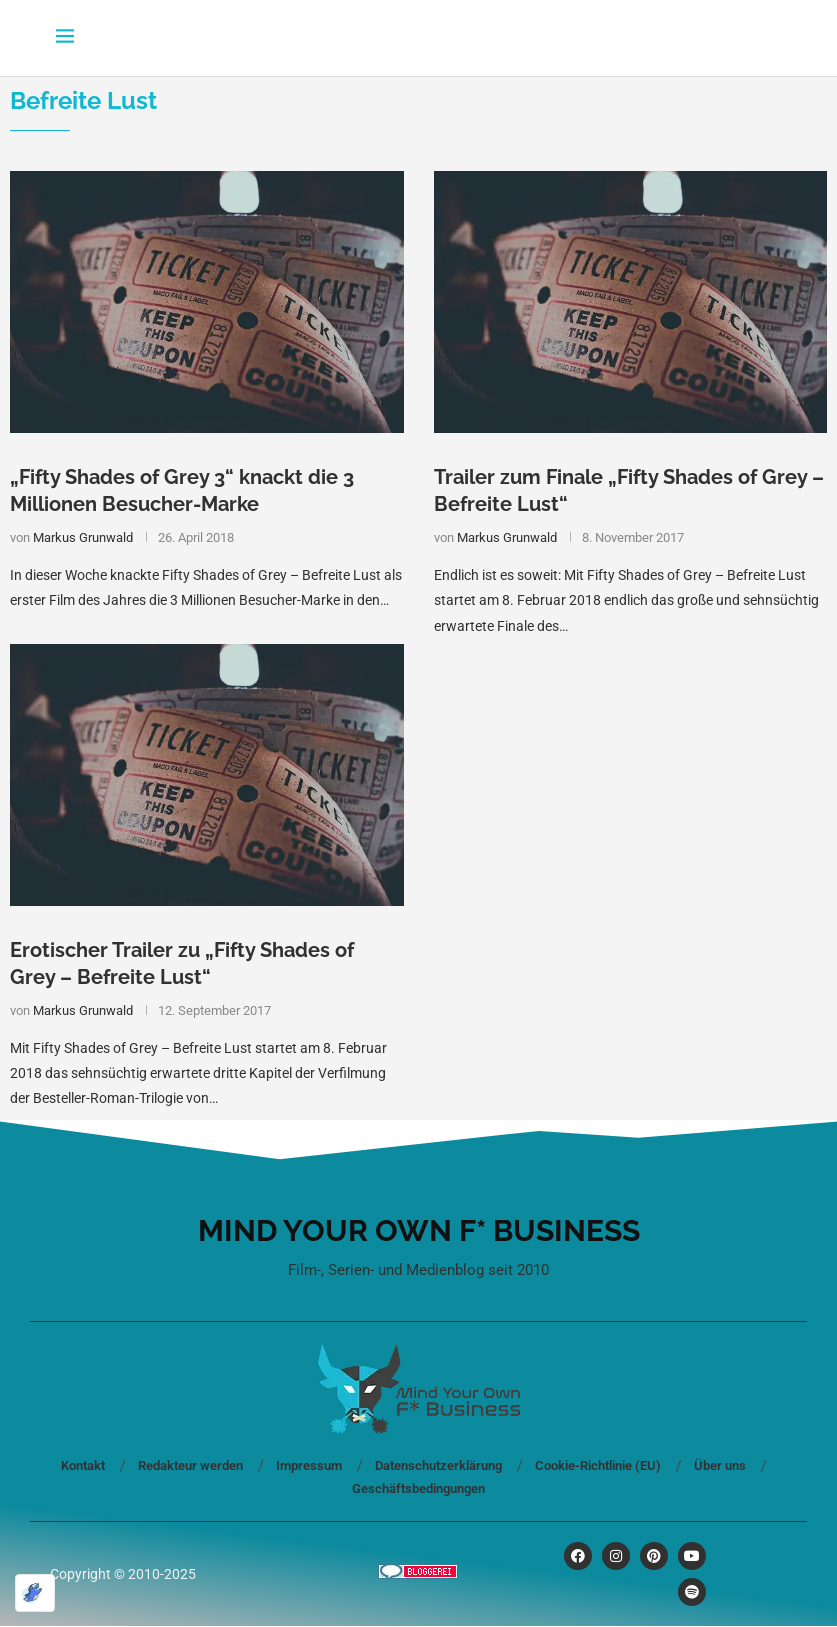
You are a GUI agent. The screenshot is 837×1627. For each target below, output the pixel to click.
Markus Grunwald (83, 537)
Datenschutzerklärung (438, 1465)
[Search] (772, 38)
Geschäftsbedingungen (418, 1488)
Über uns (720, 1465)
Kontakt (83, 1465)
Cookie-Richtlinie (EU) (598, 1465)
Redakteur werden (190, 1465)
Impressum (309, 1465)
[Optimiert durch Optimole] (35, 1593)
